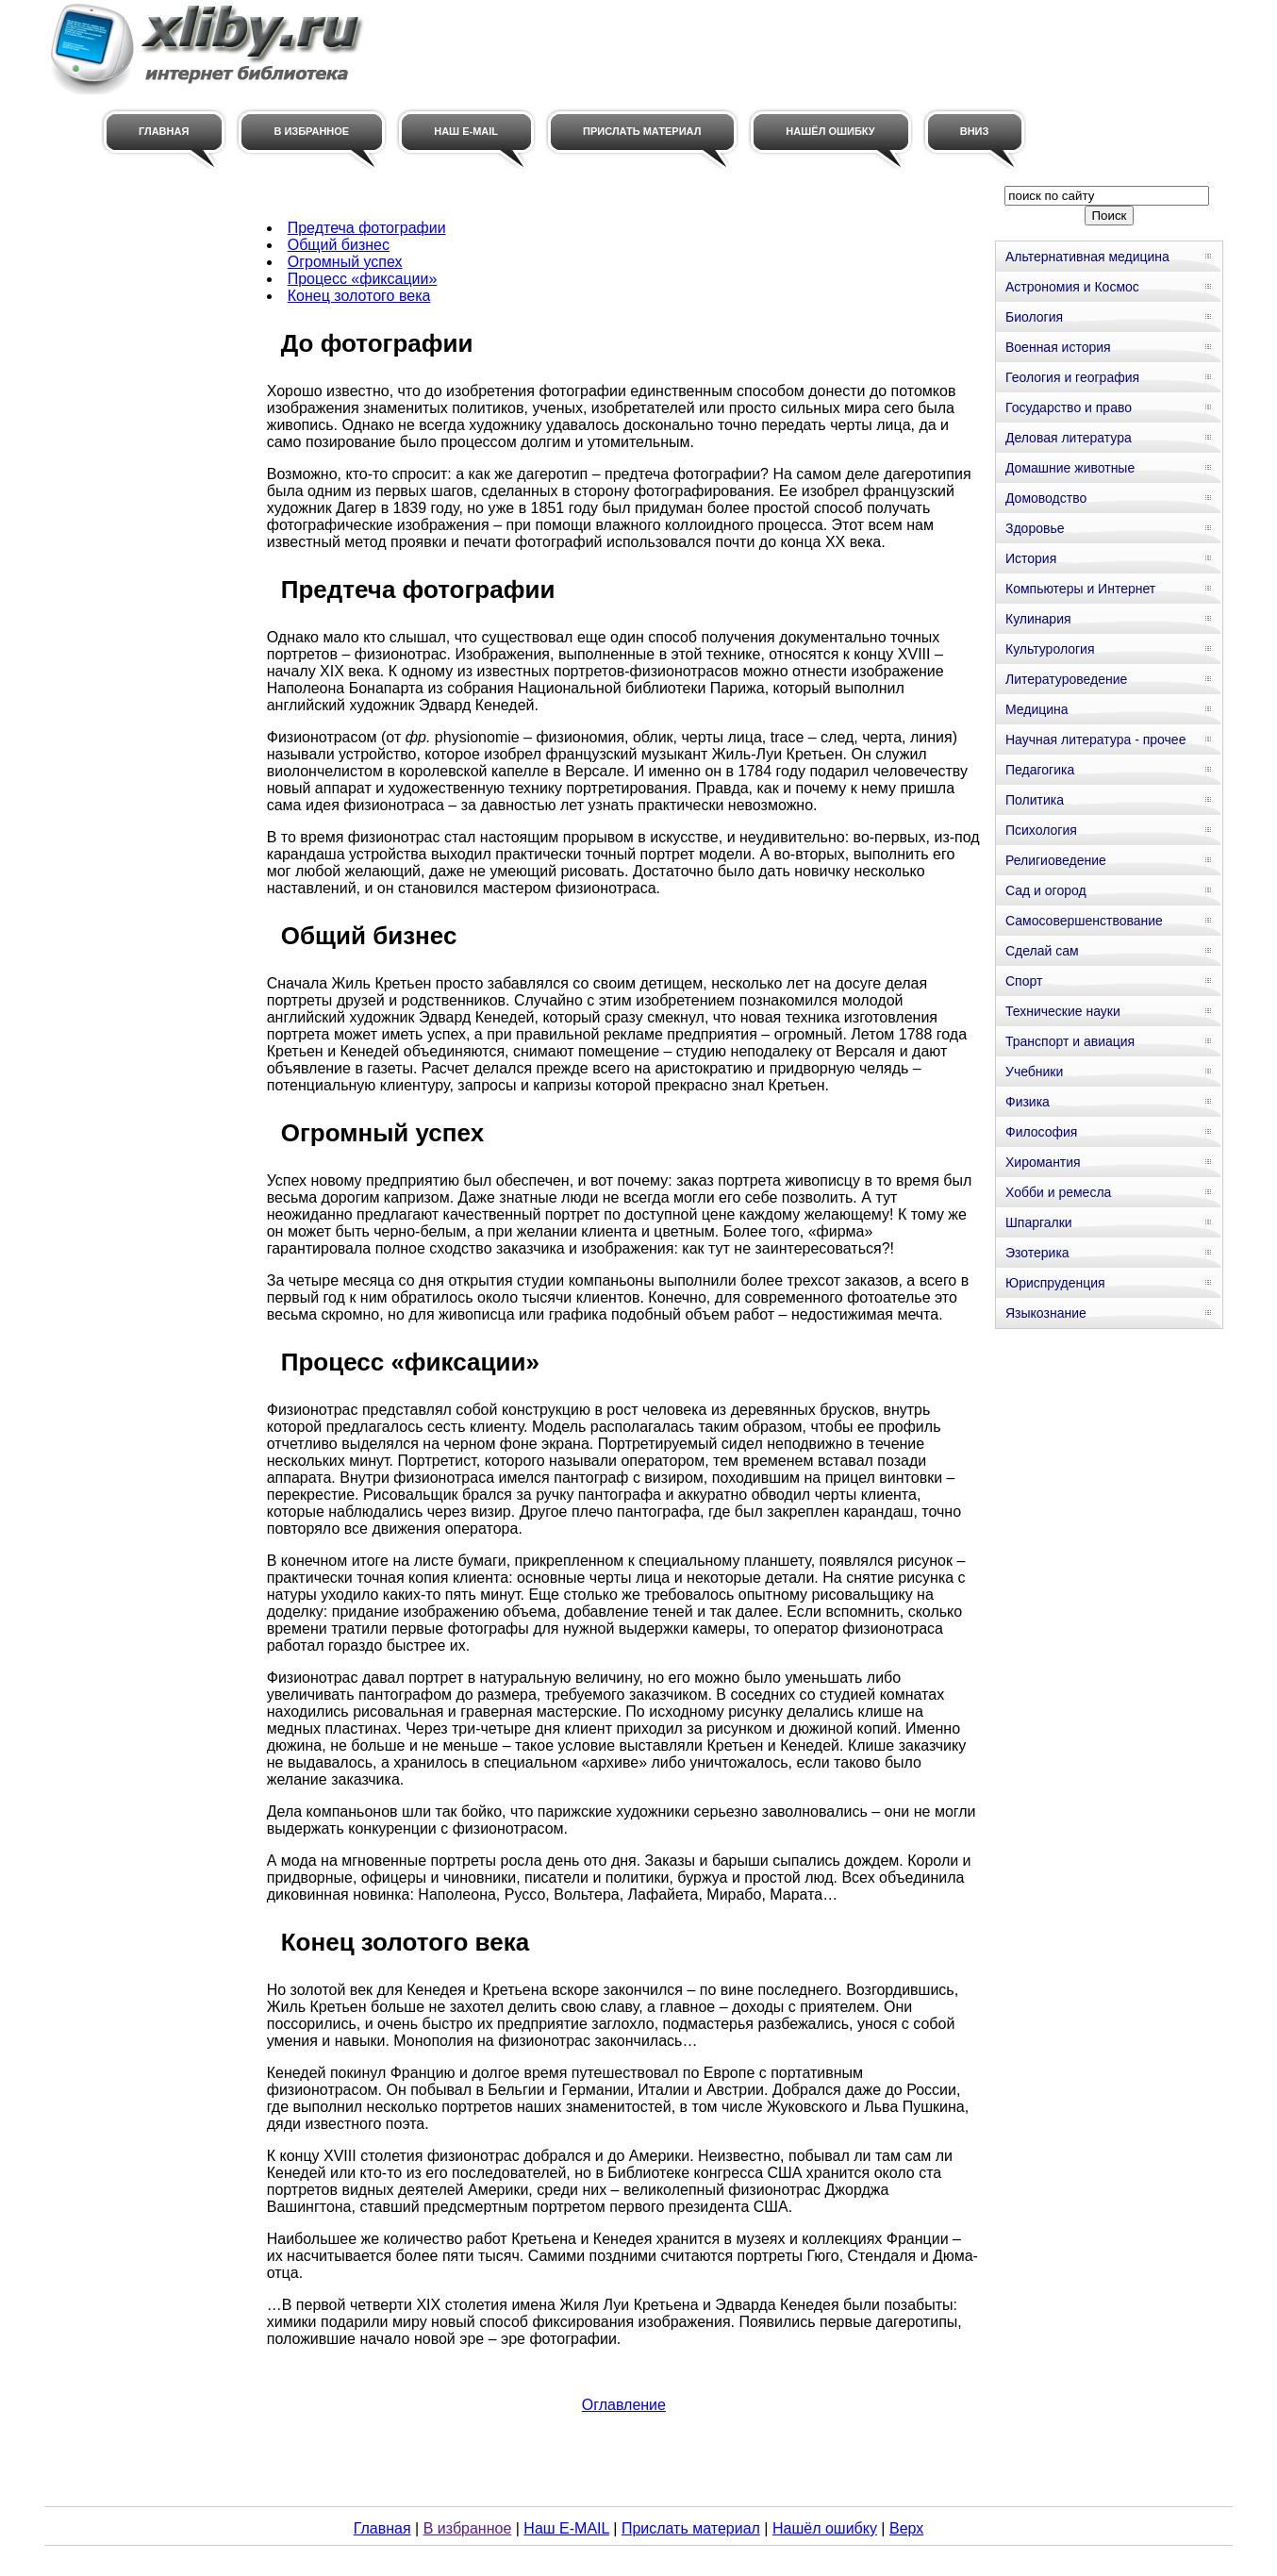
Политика (1034, 799)
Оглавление (624, 2405)
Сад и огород (1045, 890)
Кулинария (1038, 618)
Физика (1027, 1101)
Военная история (1058, 347)
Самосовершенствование (1084, 920)
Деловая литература (1068, 437)
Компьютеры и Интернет (1080, 588)
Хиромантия (1043, 1162)
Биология (1034, 316)
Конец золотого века (359, 296)
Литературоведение (1066, 679)
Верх (906, 2528)
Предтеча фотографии (367, 228)
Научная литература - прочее (1095, 739)
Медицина (1037, 709)
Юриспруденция (1055, 1282)
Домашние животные (1070, 467)
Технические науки (1062, 1011)
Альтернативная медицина (1087, 256)
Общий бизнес (339, 245)
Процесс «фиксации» (363, 279)
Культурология (1050, 648)
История (1030, 558)
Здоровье (1035, 528)
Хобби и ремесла (1058, 1192)
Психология (1041, 830)
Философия (1041, 1131)
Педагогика (1039, 769)
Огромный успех (345, 262)
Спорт (1023, 981)
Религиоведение (1055, 860)
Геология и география (1072, 377)
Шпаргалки (1038, 1222)
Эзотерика (1037, 1252)
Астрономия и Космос (1072, 286)
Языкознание (1045, 1313)
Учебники (1034, 1071)
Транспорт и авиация (1070, 1041)
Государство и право (1068, 407)
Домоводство (1045, 498)
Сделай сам (1042, 950)
